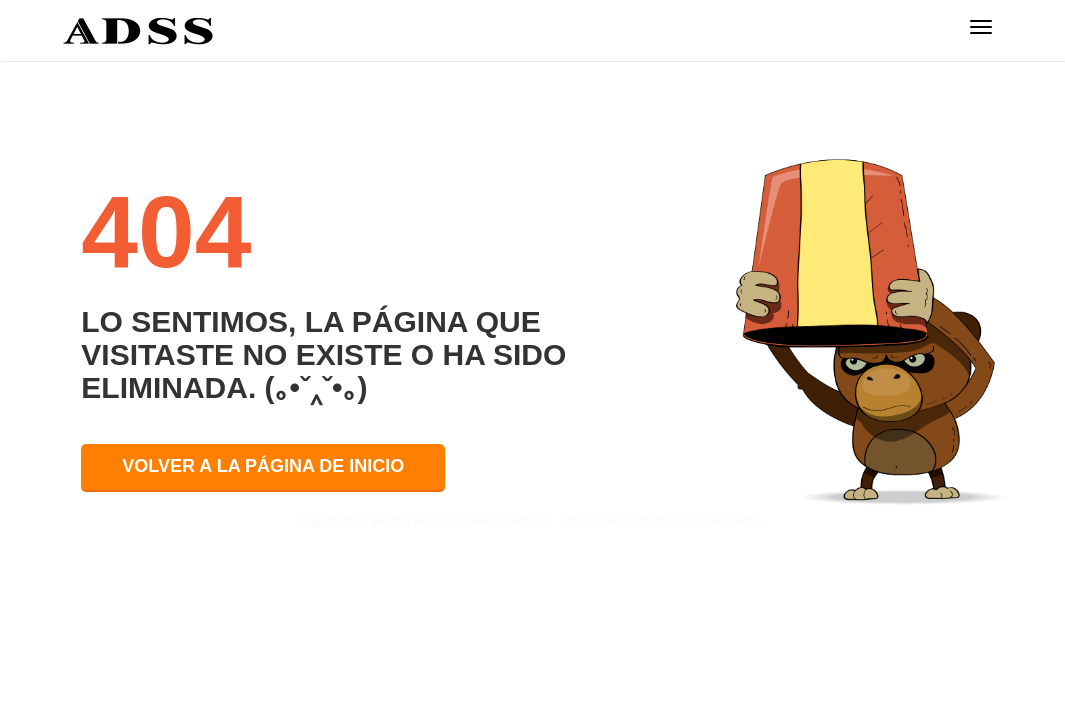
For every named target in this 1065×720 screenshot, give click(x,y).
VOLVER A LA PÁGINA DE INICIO (263, 466)
